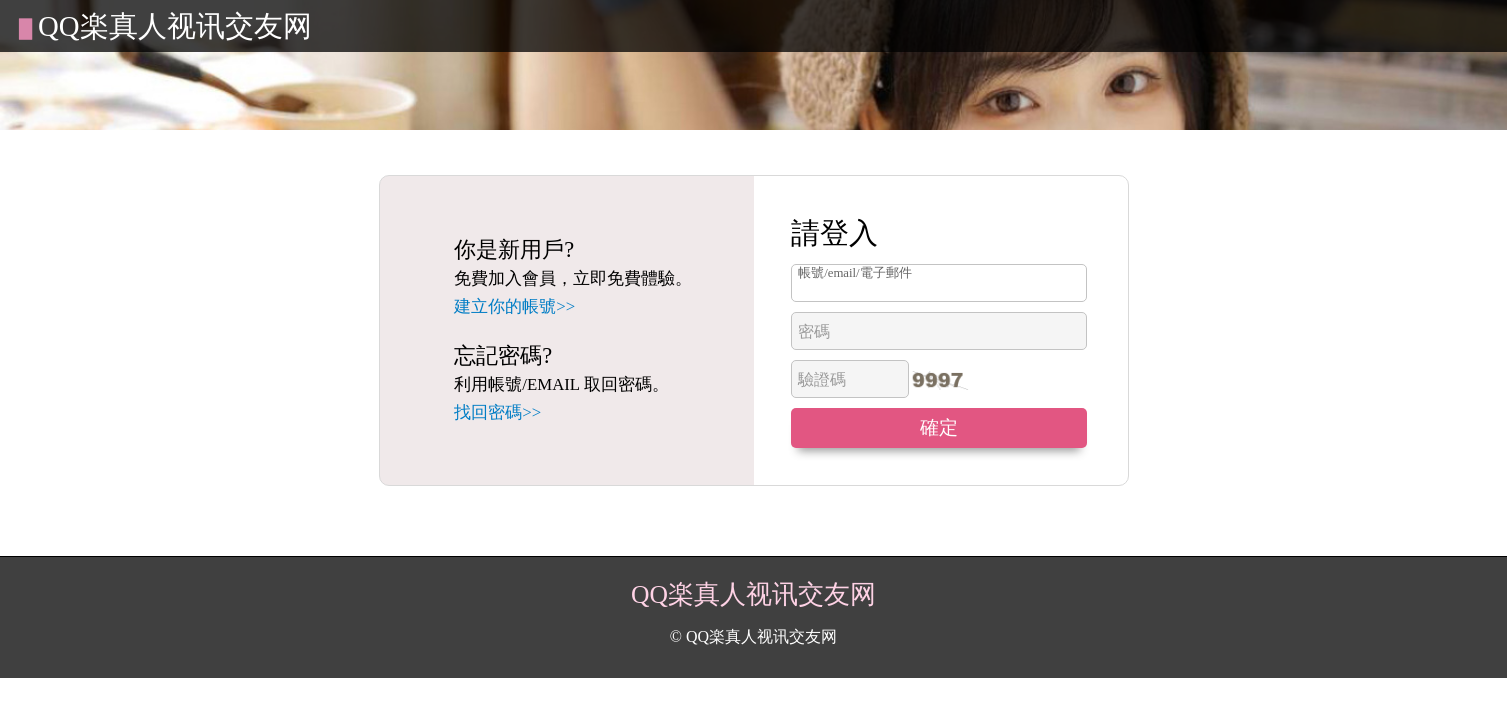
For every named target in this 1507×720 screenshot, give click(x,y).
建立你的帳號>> (514, 306)
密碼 (814, 331)
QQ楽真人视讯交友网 (175, 26)
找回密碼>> (497, 412)
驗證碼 (822, 379)
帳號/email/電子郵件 (855, 273)
